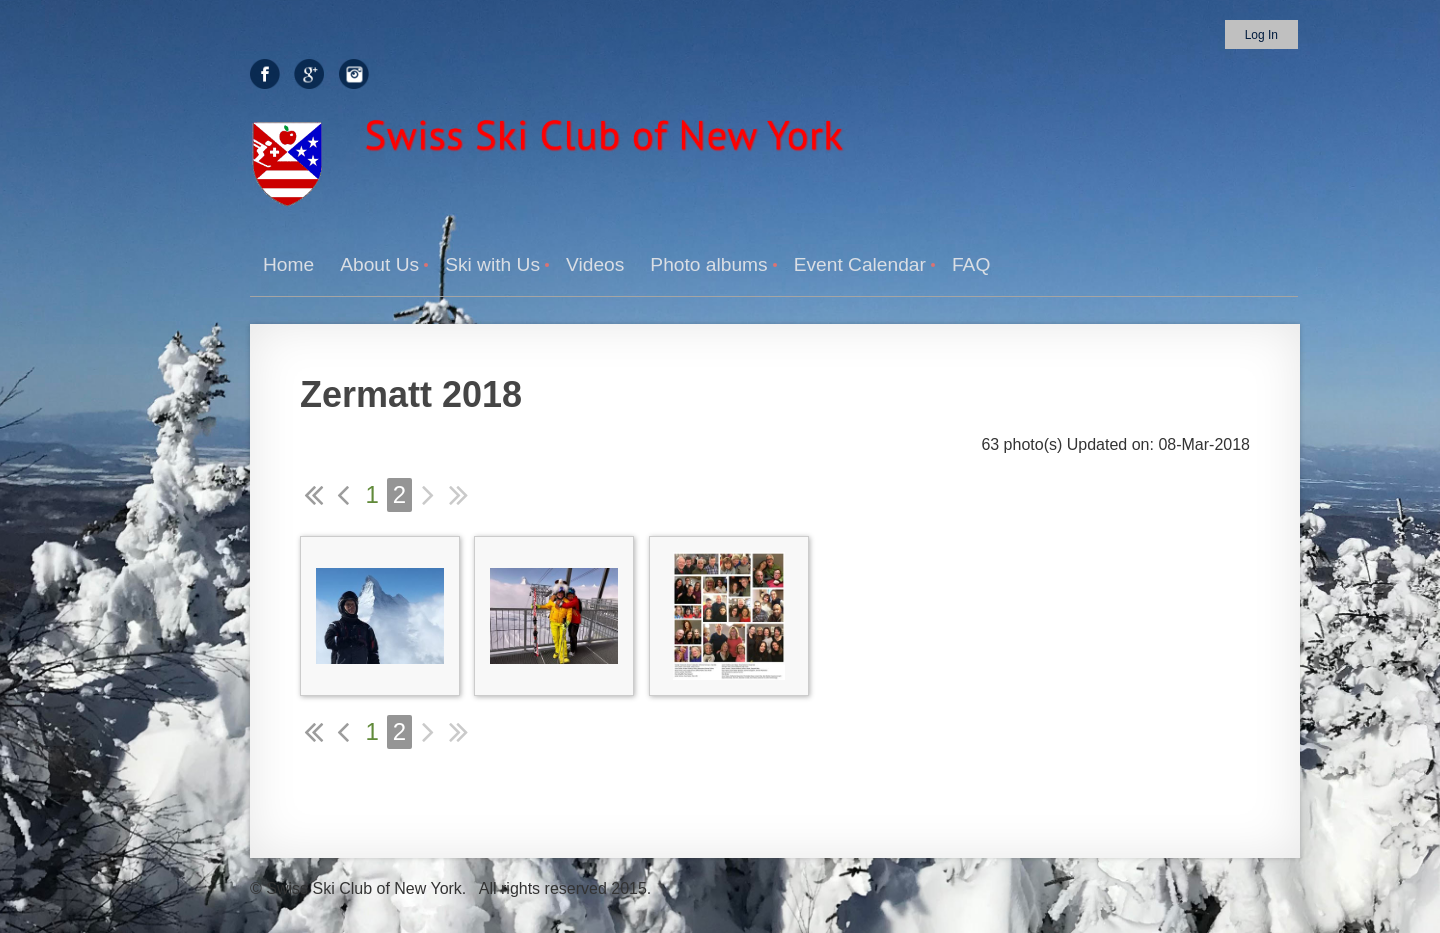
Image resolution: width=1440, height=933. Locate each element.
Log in (1261, 35)
